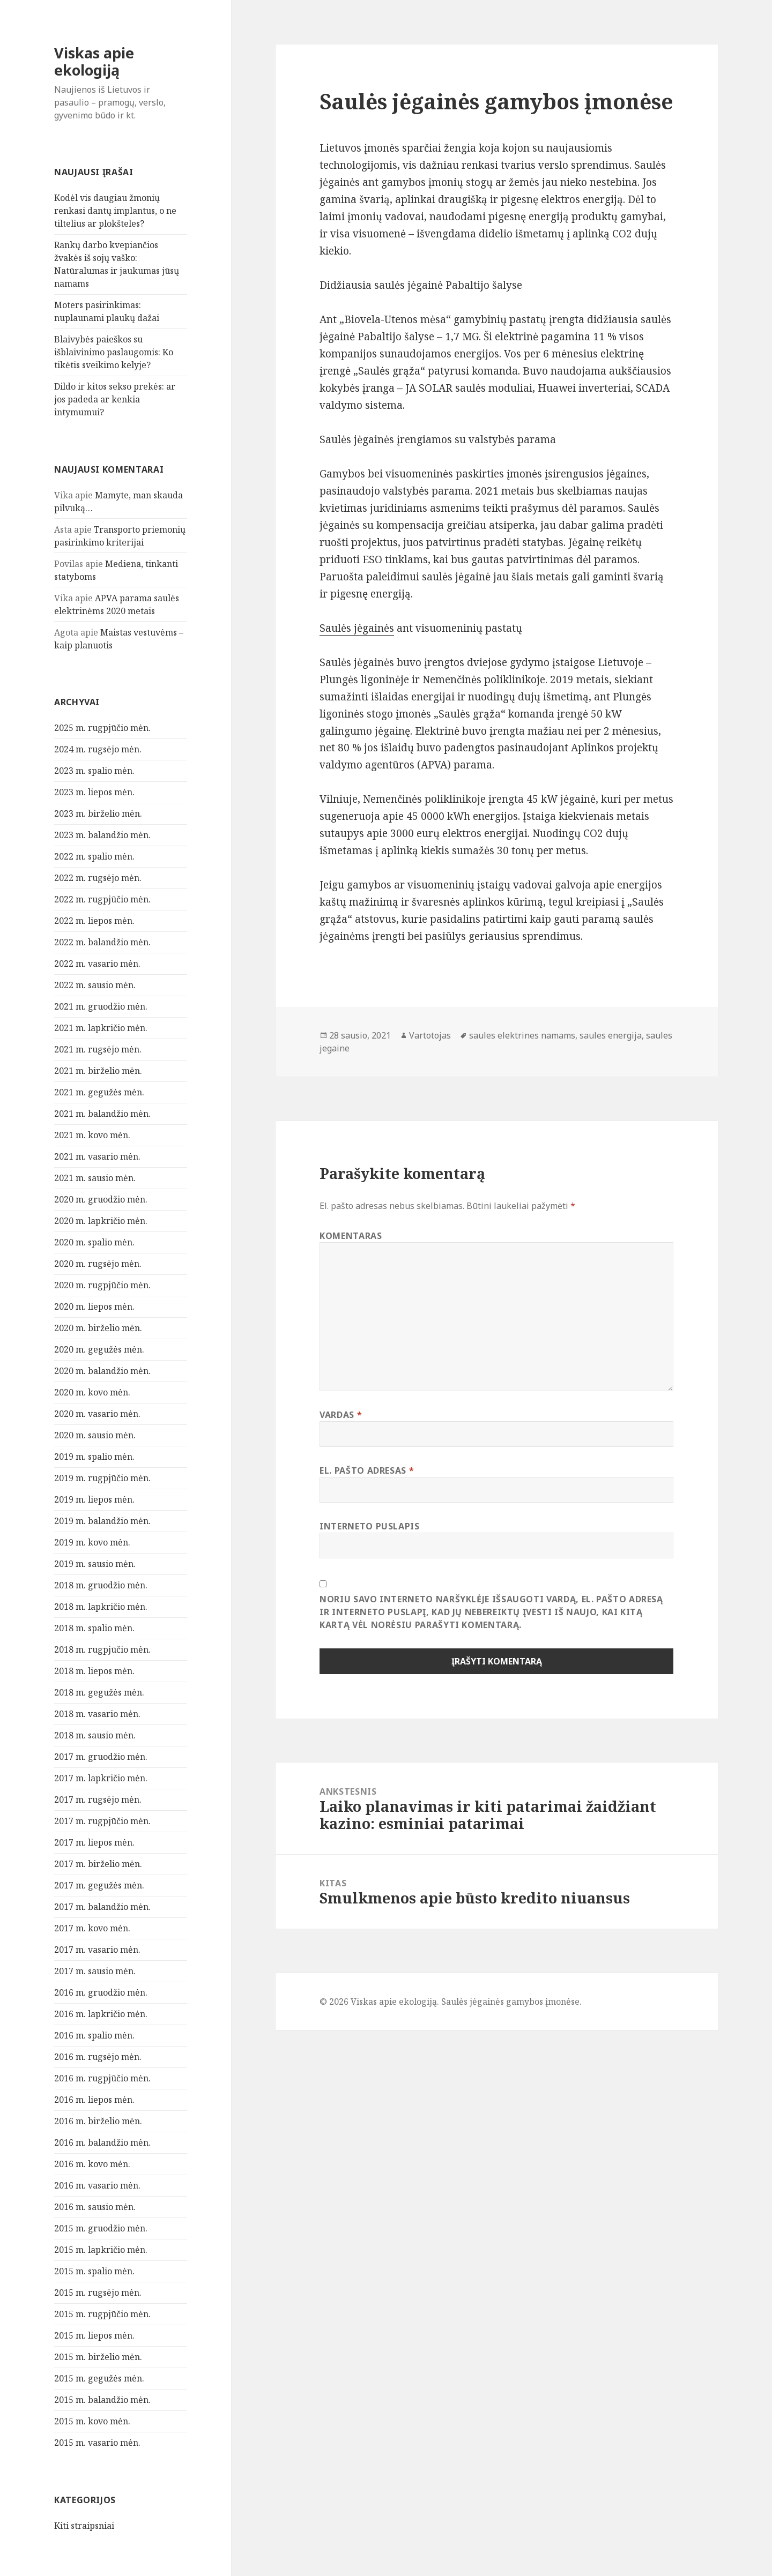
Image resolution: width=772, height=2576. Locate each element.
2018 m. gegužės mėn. (99, 1692)
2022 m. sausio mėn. (95, 985)
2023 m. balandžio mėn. (102, 835)
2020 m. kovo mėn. (92, 1392)
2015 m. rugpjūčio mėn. (102, 2314)
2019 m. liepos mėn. (94, 1499)
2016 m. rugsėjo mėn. (98, 2057)
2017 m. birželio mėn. (98, 1864)
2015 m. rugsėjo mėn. (98, 2292)
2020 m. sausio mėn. (95, 1435)
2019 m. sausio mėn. (95, 1564)
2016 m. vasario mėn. (97, 2185)
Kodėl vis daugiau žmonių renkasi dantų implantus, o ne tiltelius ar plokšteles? (115, 210)
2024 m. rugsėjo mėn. (98, 749)
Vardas (341, 1415)
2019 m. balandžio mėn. (102, 1521)
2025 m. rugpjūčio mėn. (102, 728)
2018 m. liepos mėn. (94, 1671)
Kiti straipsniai (84, 2526)
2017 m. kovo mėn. (92, 1928)
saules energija (611, 1035)
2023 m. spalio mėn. (94, 770)
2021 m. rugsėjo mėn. (98, 1049)
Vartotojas (430, 1035)
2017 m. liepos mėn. (94, 1842)
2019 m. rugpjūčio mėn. (102, 1478)
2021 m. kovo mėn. (92, 1135)
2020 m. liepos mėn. (94, 1306)
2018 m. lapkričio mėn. (100, 1606)
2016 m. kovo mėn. (92, 2164)
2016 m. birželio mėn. (98, 2121)
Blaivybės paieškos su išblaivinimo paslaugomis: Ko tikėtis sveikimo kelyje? (113, 352)
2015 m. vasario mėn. (97, 2442)
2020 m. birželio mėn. (98, 1328)
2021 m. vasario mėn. (97, 1156)
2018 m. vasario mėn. (97, 1714)
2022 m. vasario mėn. (97, 963)
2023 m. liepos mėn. (94, 792)
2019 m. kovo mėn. (92, 1542)
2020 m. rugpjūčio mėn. (102, 1285)
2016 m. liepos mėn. (94, 2099)
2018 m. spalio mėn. (94, 1628)
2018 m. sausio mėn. (95, 1735)
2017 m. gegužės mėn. (99, 1885)
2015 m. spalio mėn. (94, 2271)
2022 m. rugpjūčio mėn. (102, 899)
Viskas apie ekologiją (94, 61)
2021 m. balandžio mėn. (102, 1113)
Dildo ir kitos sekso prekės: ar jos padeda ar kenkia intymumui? (114, 399)
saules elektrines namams (522, 1035)
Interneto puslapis (370, 1526)
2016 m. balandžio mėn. (102, 2142)
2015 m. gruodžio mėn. (100, 2228)
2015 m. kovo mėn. (92, 2421)
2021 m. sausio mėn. (95, 1178)
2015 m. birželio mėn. (98, 2357)
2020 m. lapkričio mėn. (100, 1221)
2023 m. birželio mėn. (98, 813)
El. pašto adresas (367, 1470)
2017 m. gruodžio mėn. (100, 1757)
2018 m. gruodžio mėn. (100, 1585)
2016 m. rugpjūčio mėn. (102, 2078)
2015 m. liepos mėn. (94, 2335)
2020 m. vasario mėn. (97, 1414)
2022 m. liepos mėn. (94, 921)
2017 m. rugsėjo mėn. (98, 1799)
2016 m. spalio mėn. (94, 2035)
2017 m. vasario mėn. (97, 1949)
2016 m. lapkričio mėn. (100, 2014)
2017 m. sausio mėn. (95, 1971)
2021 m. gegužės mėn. (99, 1092)
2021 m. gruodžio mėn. (100, 1006)
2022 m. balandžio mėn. (102, 942)
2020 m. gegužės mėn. (99, 1349)
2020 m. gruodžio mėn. (100, 1199)
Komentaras (351, 1236)
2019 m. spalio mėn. (94, 1456)
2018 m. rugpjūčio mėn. (102, 1649)
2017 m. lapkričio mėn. (100, 1778)
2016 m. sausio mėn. (95, 2207)
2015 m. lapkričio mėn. (100, 2250)
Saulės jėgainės (357, 628)
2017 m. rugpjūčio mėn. (102, 1821)
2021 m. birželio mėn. (98, 1071)
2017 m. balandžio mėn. (102, 1907)
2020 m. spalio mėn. (94, 1242)
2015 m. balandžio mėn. (102, 2400)
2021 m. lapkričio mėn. (100, 1028)
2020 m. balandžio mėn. (102, 1371)
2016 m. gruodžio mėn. (100, 1992)
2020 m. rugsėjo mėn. (98, 1264)
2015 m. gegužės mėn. (99, 2378)
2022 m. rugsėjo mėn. (98, 878)
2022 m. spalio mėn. (94, 856)
